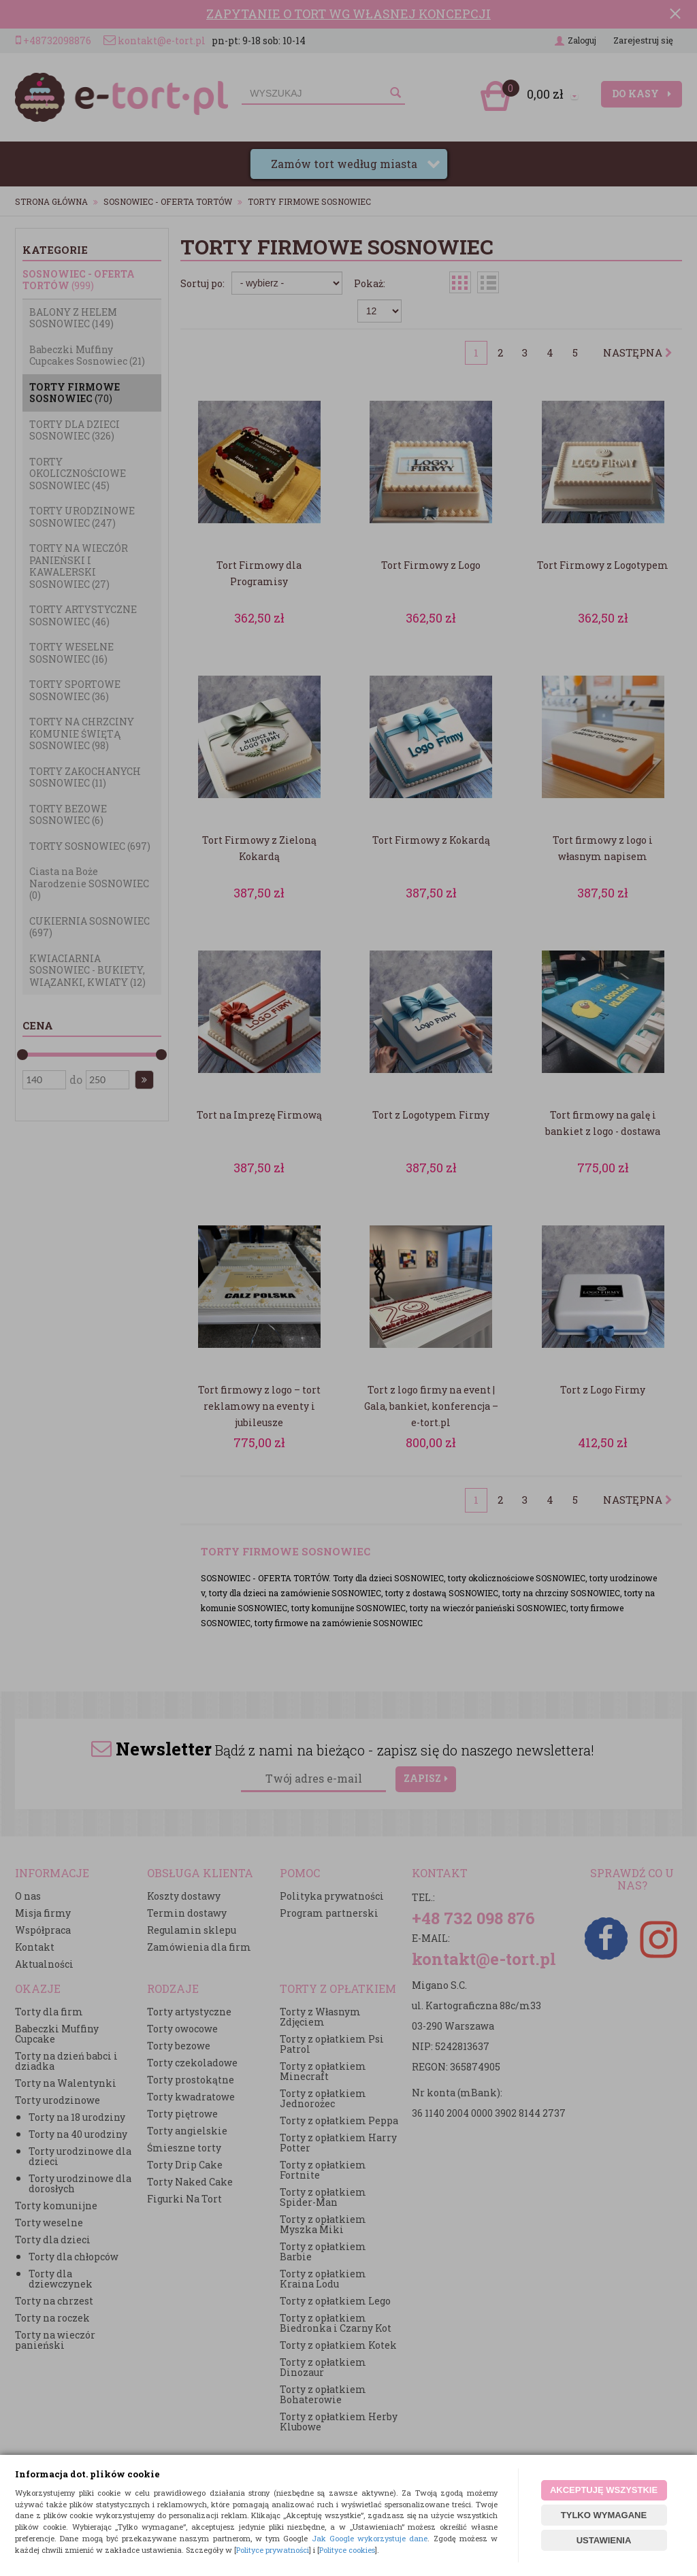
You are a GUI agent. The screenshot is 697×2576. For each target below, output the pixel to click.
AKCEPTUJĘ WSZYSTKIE (604, 2490)
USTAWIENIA (604, 2540)
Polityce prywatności (272, 2550)
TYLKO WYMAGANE (604, 2515)
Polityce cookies (347, 2550)
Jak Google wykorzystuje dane (370, 2538)
